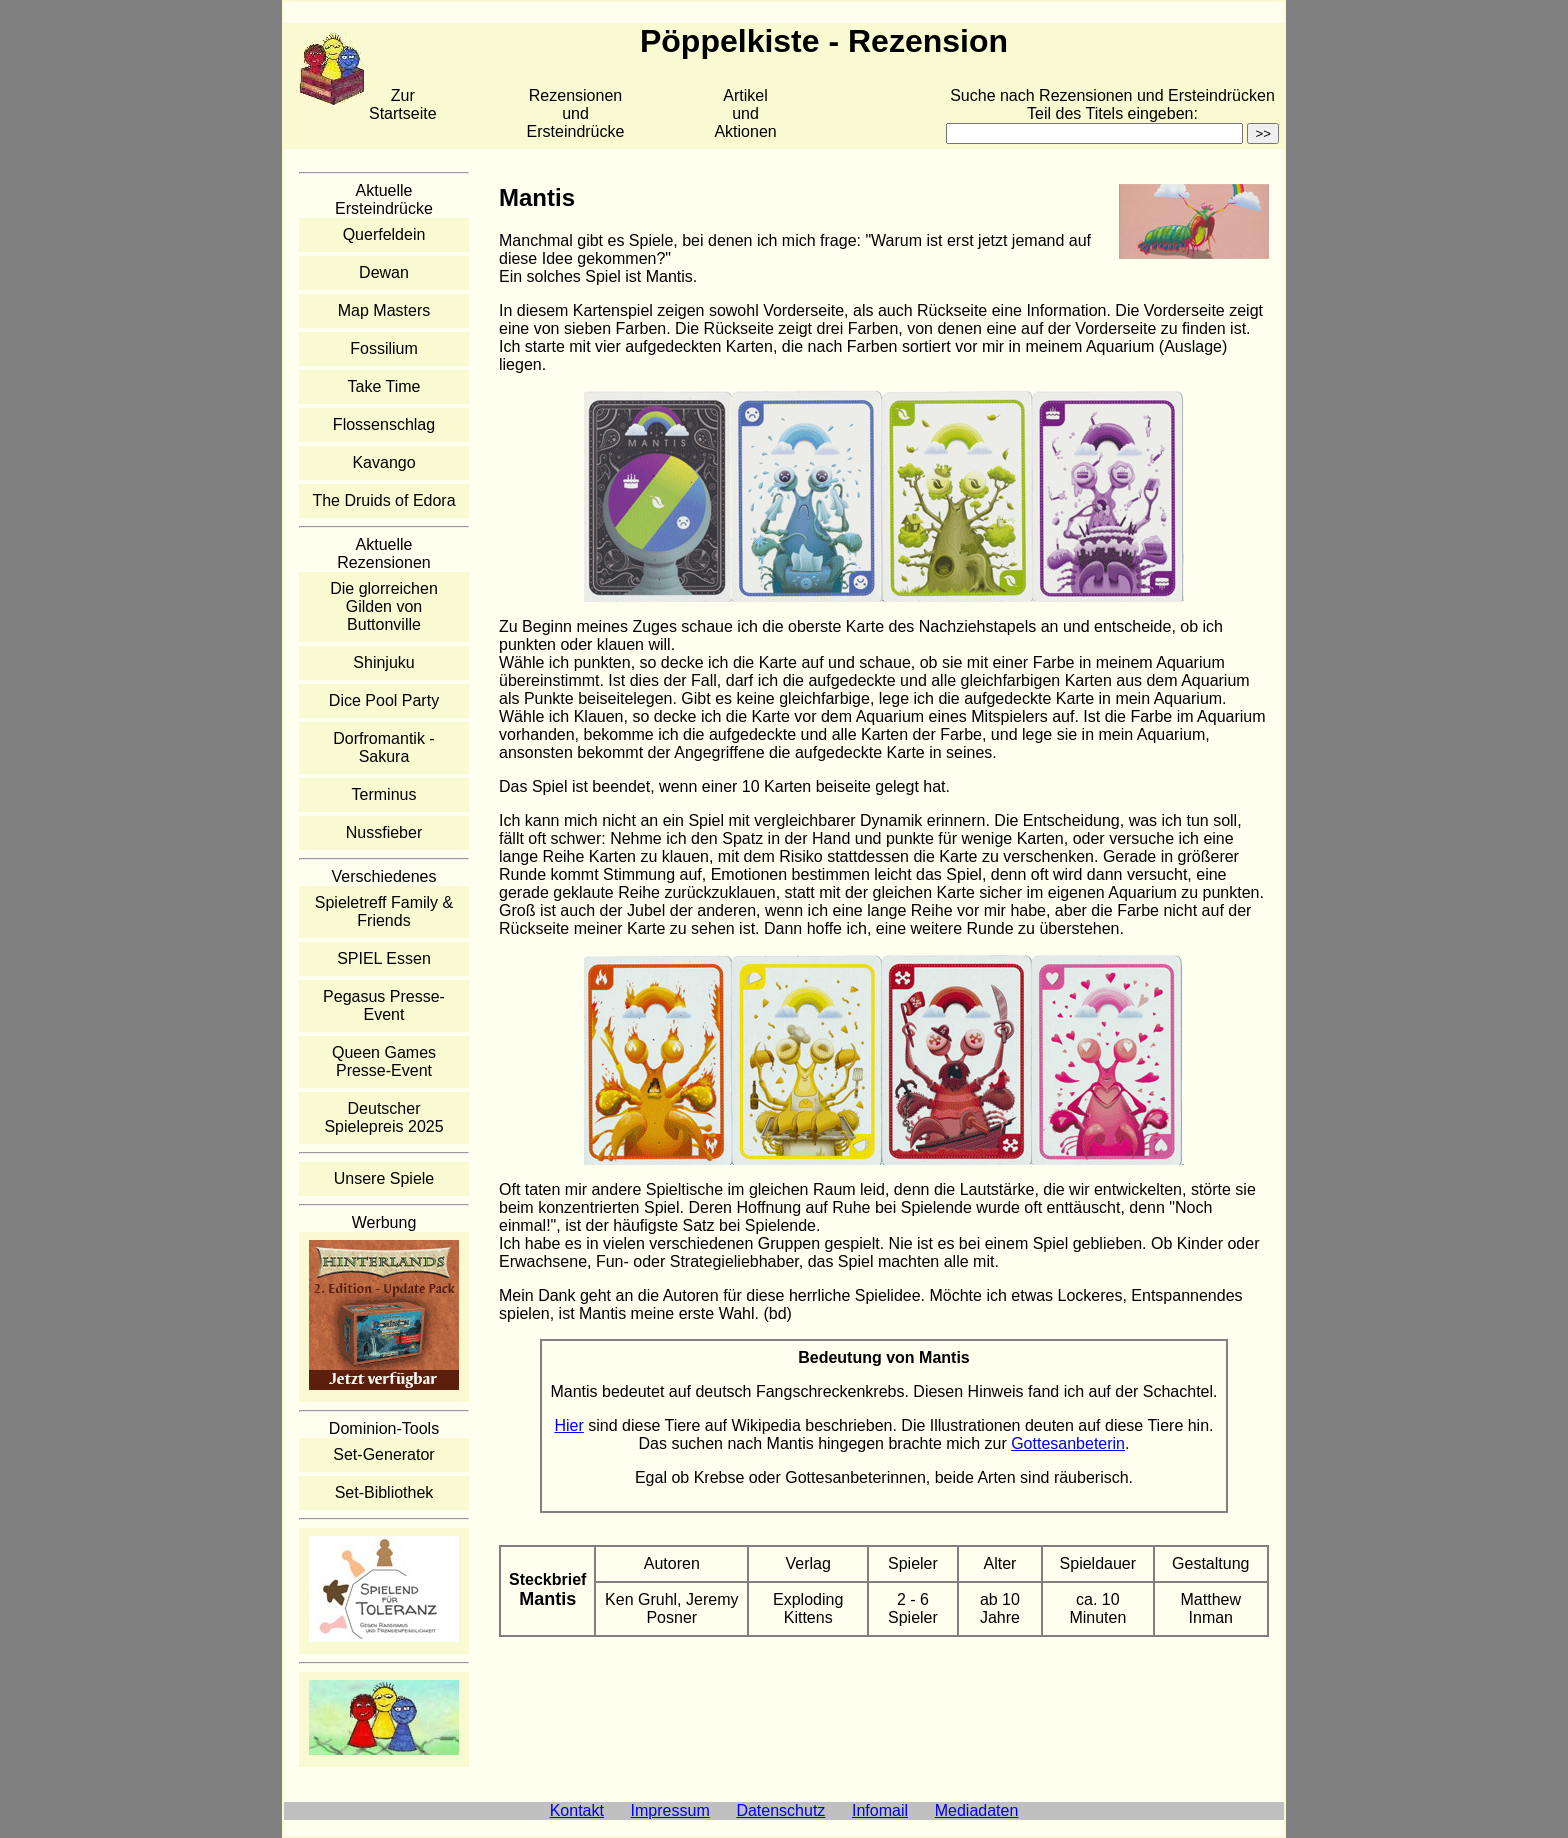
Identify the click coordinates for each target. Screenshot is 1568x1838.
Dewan (384, 272)
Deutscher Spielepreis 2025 (383, 1117)
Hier (568, 1425)
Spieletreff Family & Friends (384, 911)
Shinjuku (383, 662)
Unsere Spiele (384, 1178)
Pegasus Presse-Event (384, 1005)
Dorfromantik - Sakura (383, 747)
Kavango (383, 462)
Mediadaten (977, 1810)
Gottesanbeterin (1068, 1443)
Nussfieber (384, 832)
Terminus (384, 794)
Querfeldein (384, 234)
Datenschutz (780, 1810)
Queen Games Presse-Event (384, 1061)
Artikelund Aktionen (745, 113)
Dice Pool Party (384, 700)
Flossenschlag (384, 424)
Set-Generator (383, 1454)
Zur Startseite (403, 104)
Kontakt (577, 1810)
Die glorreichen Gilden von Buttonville (384, 606)
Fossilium (384, 348)
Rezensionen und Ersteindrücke (576, 113)
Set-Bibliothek (384, 1492)
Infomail (880, 1810)
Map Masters (384, 310)
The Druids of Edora (383, 500)
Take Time (384, 386)
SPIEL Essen (384, 958)
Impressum (670, 1810)
